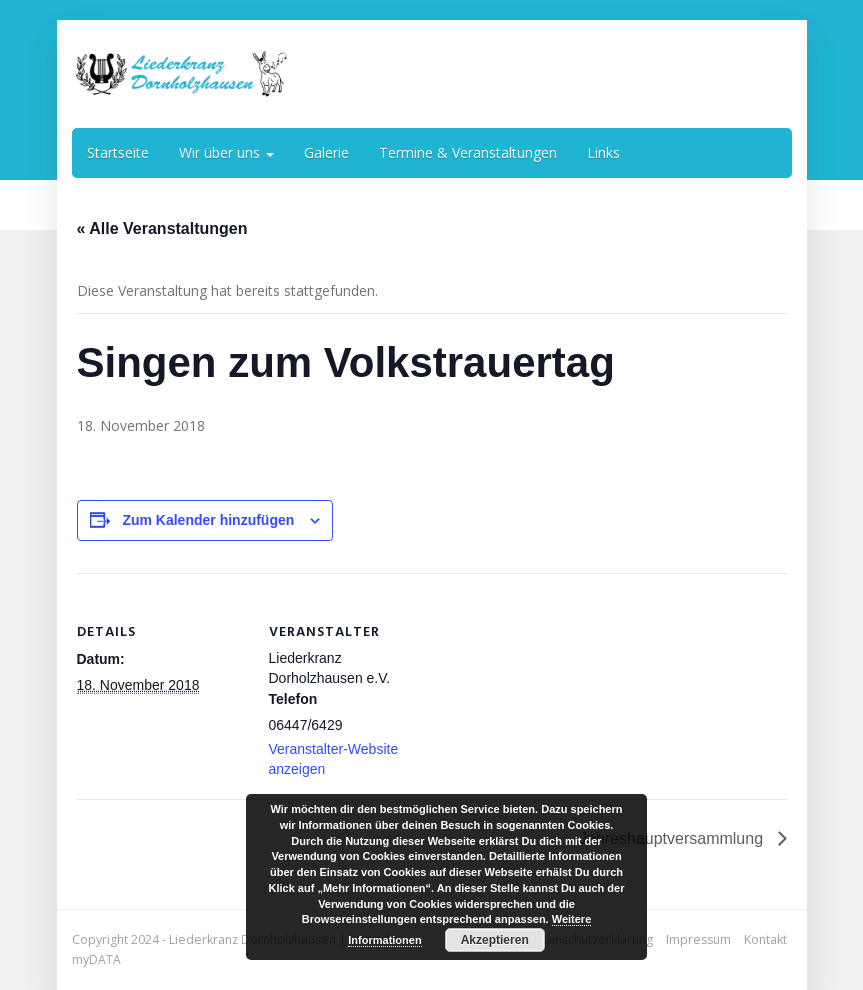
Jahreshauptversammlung (673, 838)
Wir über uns (226, 152)
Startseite (118, 152)
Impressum (698, 939)
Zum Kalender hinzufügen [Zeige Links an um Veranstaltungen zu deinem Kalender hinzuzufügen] (208, 520)
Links (603, 152)
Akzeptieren (495, 940)
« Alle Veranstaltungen (162, 228)
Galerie (326, 152)
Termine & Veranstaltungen (468, 152)
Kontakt (765, 939)
